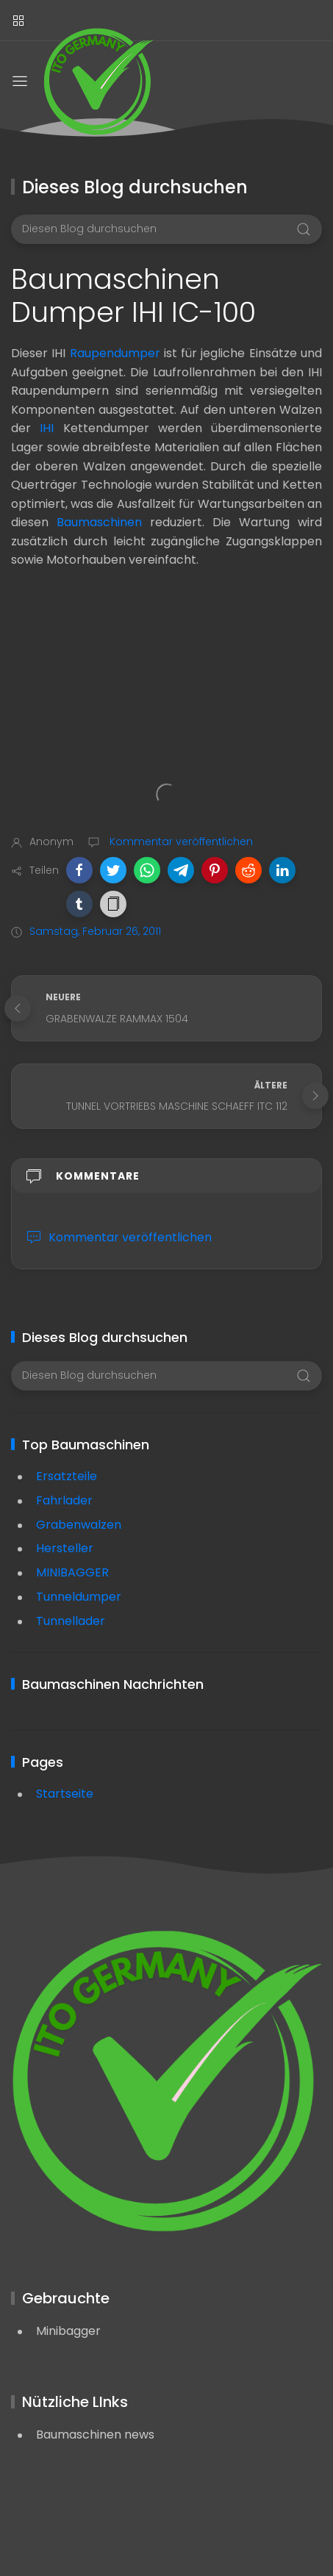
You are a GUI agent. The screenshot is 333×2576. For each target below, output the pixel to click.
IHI (47, 428)
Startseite (64, 1793)
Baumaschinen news (95, 2434)
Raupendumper (115, 353)
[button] (79, 870)
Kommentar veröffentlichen (180, 841)
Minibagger (68, 2330)
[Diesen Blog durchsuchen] (166, 229)
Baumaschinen (99, 522)
